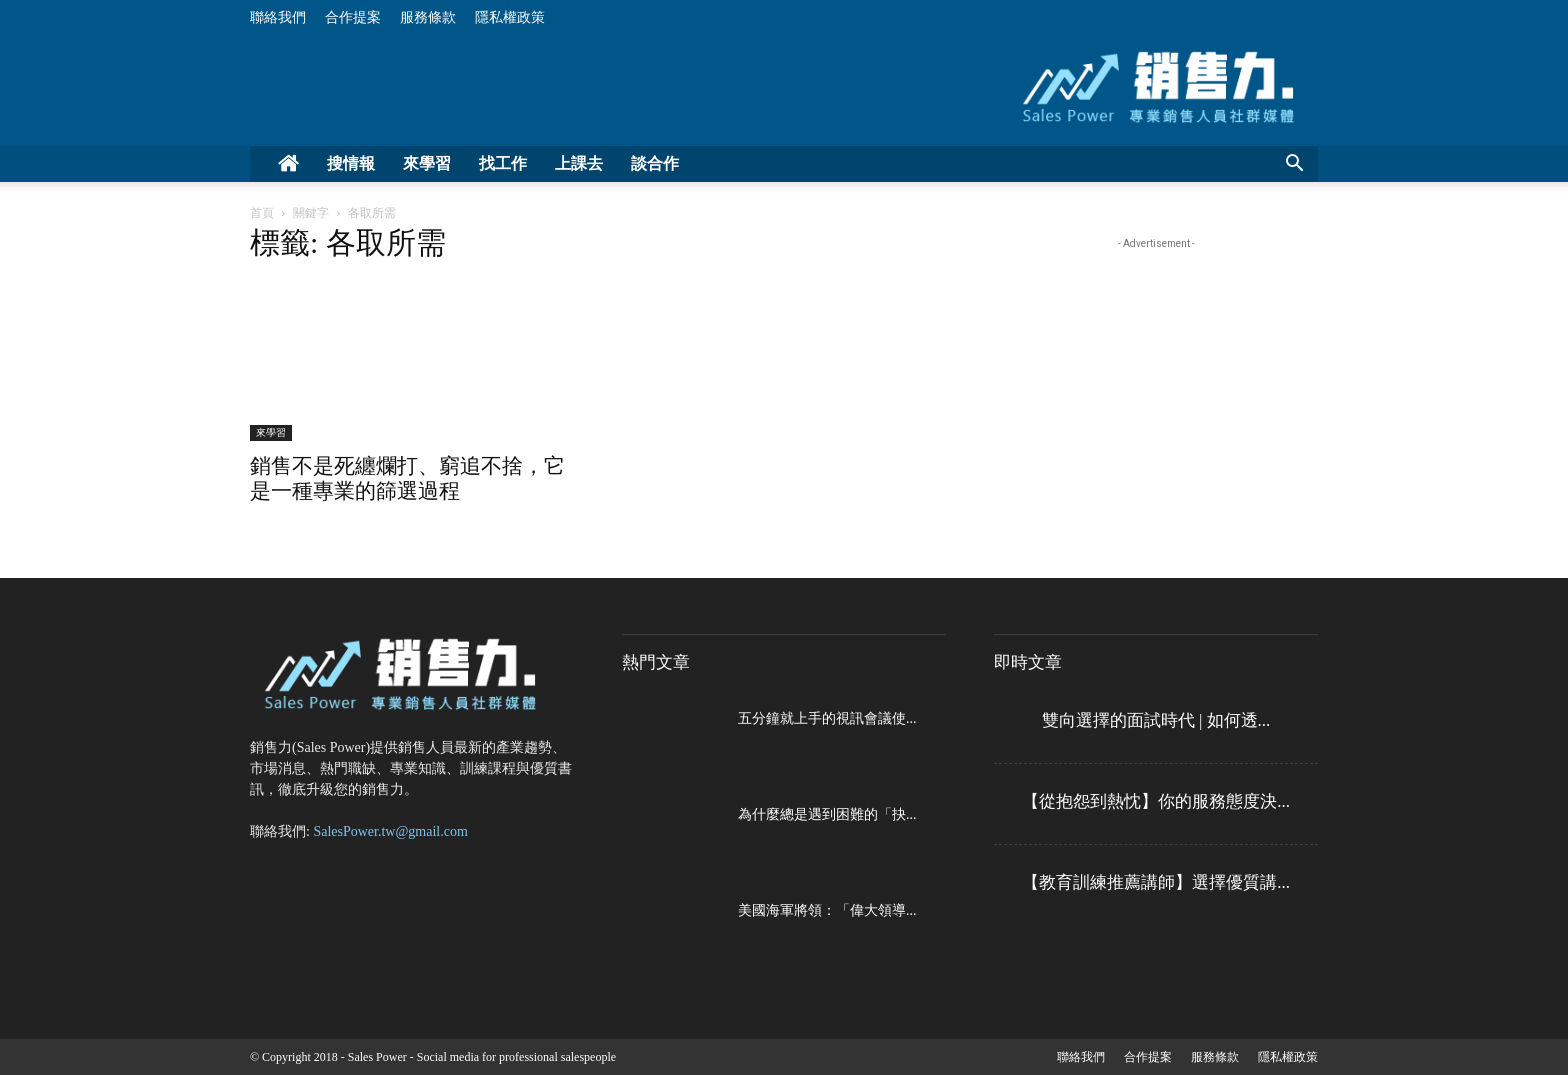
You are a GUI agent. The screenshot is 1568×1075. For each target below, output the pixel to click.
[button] (1294, 165)
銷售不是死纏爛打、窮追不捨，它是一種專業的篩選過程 (407, 478)
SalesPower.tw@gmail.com (390, 831)
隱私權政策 (510, 17)
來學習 (427, 163)
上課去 (579, 163)
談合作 (655, 163)
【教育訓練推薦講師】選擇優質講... (1156, 882)
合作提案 (353, 17)
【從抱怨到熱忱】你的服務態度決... (1156, 801)
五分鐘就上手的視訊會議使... (827, 718)
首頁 (262, 213)
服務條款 (428, 17)
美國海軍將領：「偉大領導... (827, 910)
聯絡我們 (278, 17)
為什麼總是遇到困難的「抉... (827, 814)
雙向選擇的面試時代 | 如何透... (1156, 720)
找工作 (503, 163)
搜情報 (351, 163)
